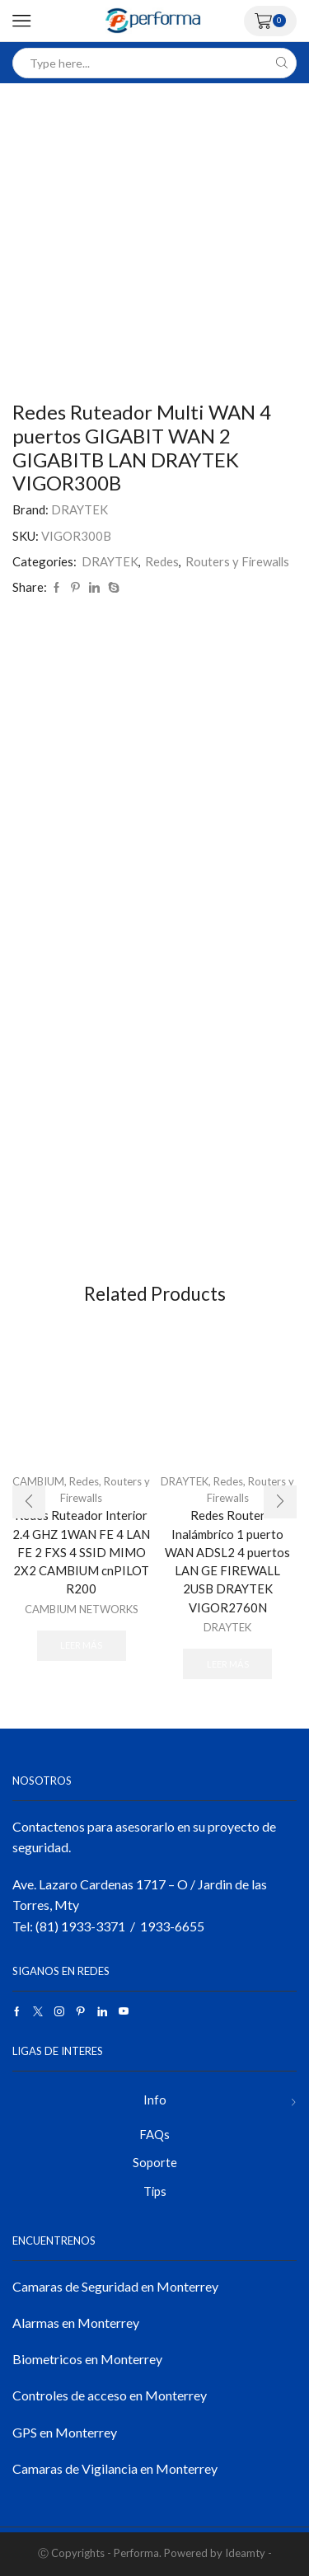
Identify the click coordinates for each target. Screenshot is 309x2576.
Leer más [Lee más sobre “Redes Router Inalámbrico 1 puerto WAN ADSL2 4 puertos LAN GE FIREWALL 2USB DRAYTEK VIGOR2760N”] (228, 1664)
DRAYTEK (79, 509)
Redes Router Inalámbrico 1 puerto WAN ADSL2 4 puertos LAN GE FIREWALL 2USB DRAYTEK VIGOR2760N (227, 1561)
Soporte (155, 2162)
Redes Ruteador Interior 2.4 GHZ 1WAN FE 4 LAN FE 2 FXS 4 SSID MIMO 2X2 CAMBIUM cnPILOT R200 (81, 1552)
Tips (154, 2191)
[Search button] (281, 63)
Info (154, 2099)
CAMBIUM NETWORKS (81, 1609)
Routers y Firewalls (237, 561)
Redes (162, 561)
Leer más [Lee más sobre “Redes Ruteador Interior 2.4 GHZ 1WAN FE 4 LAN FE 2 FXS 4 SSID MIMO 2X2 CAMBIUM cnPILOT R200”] (81, 1645)
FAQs (154, 2134)
